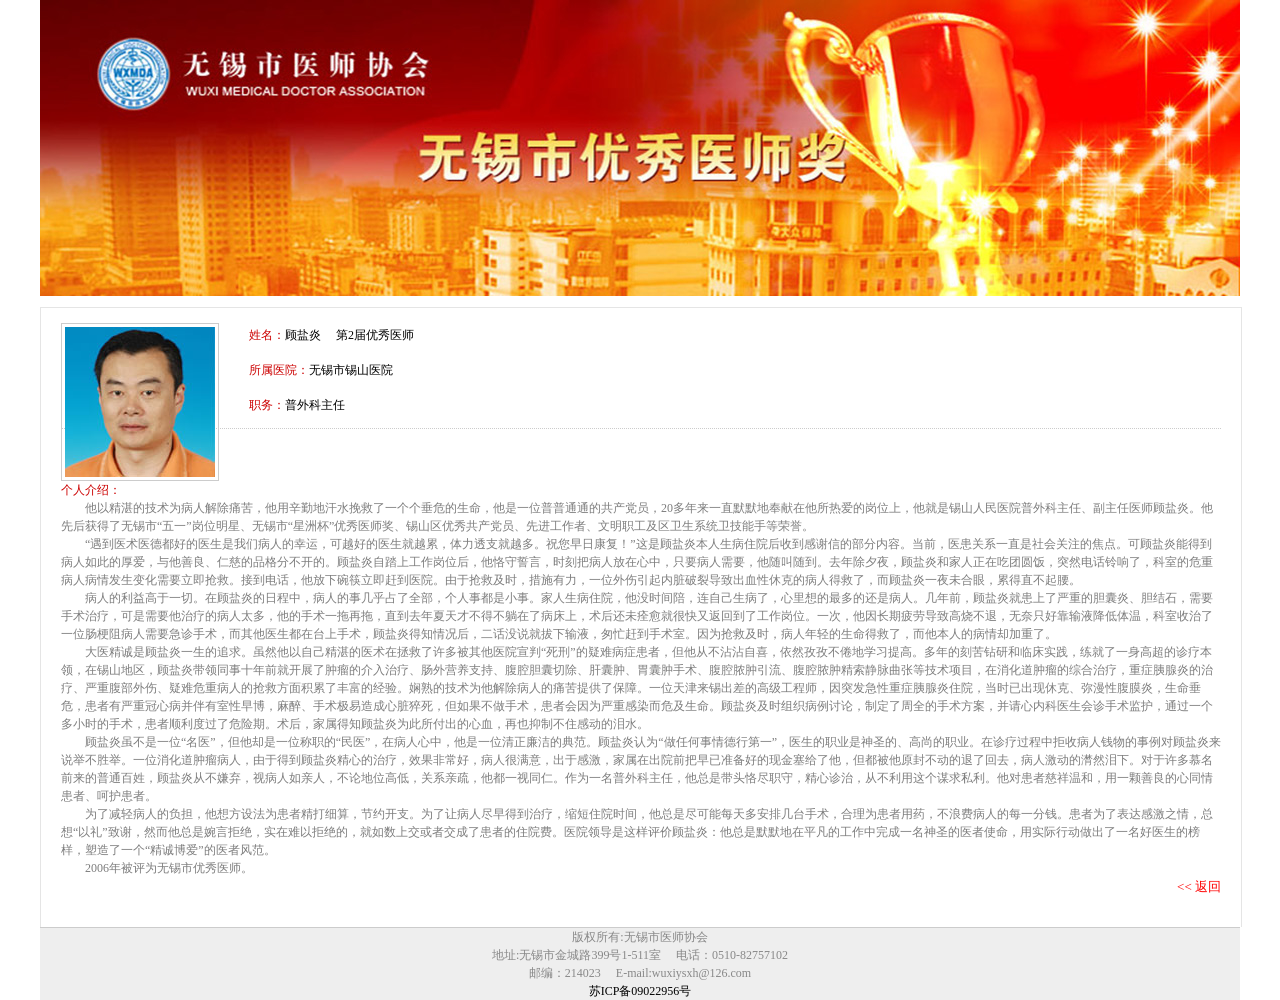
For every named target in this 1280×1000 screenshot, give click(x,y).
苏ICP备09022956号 (640, 991)
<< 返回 (1199, 886)
